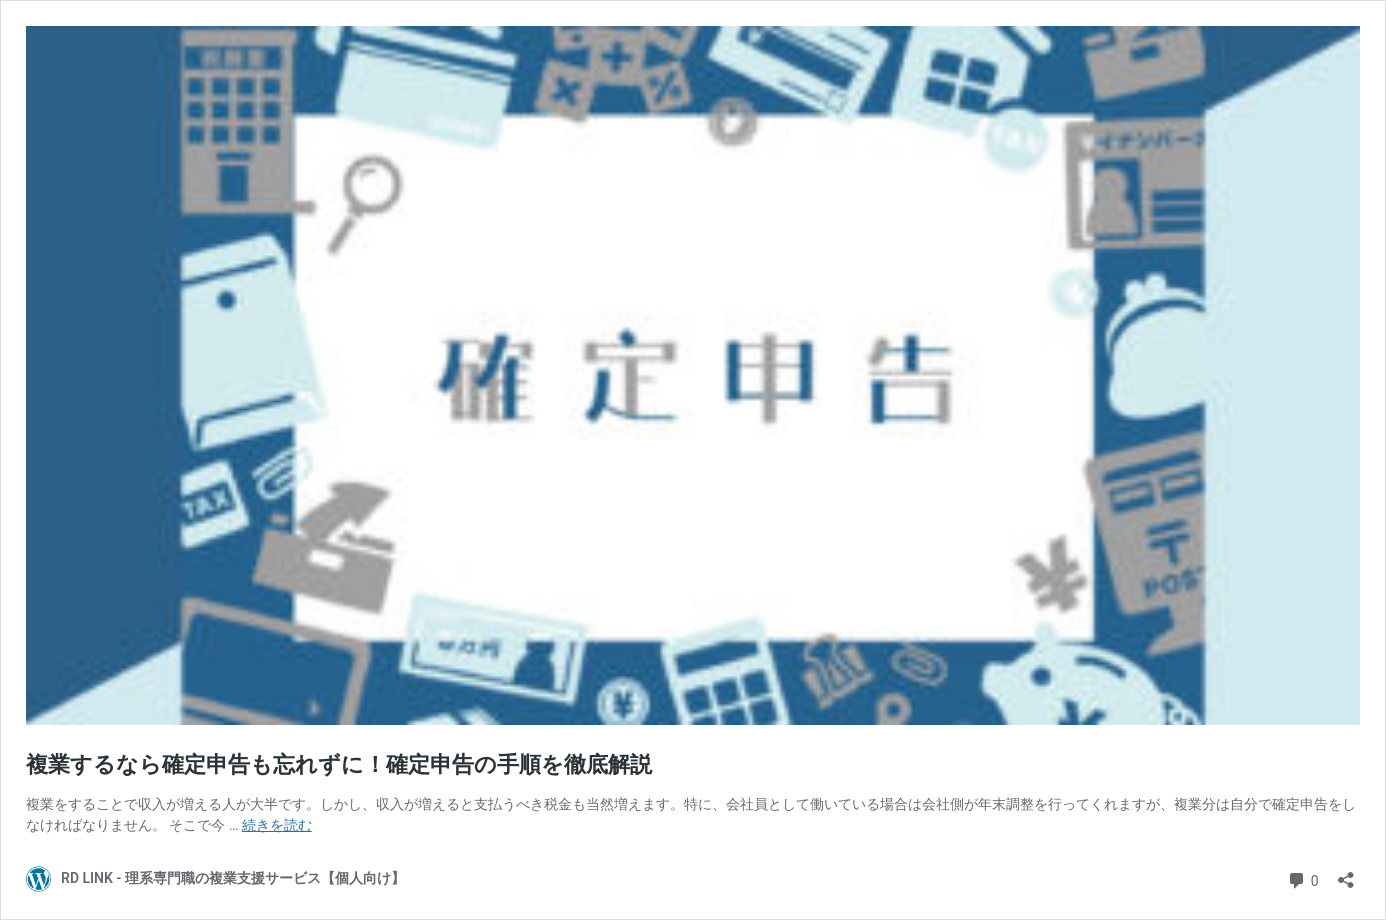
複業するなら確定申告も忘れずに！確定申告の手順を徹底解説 (339, 764)
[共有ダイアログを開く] (1346, 873)
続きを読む (277, 825)
